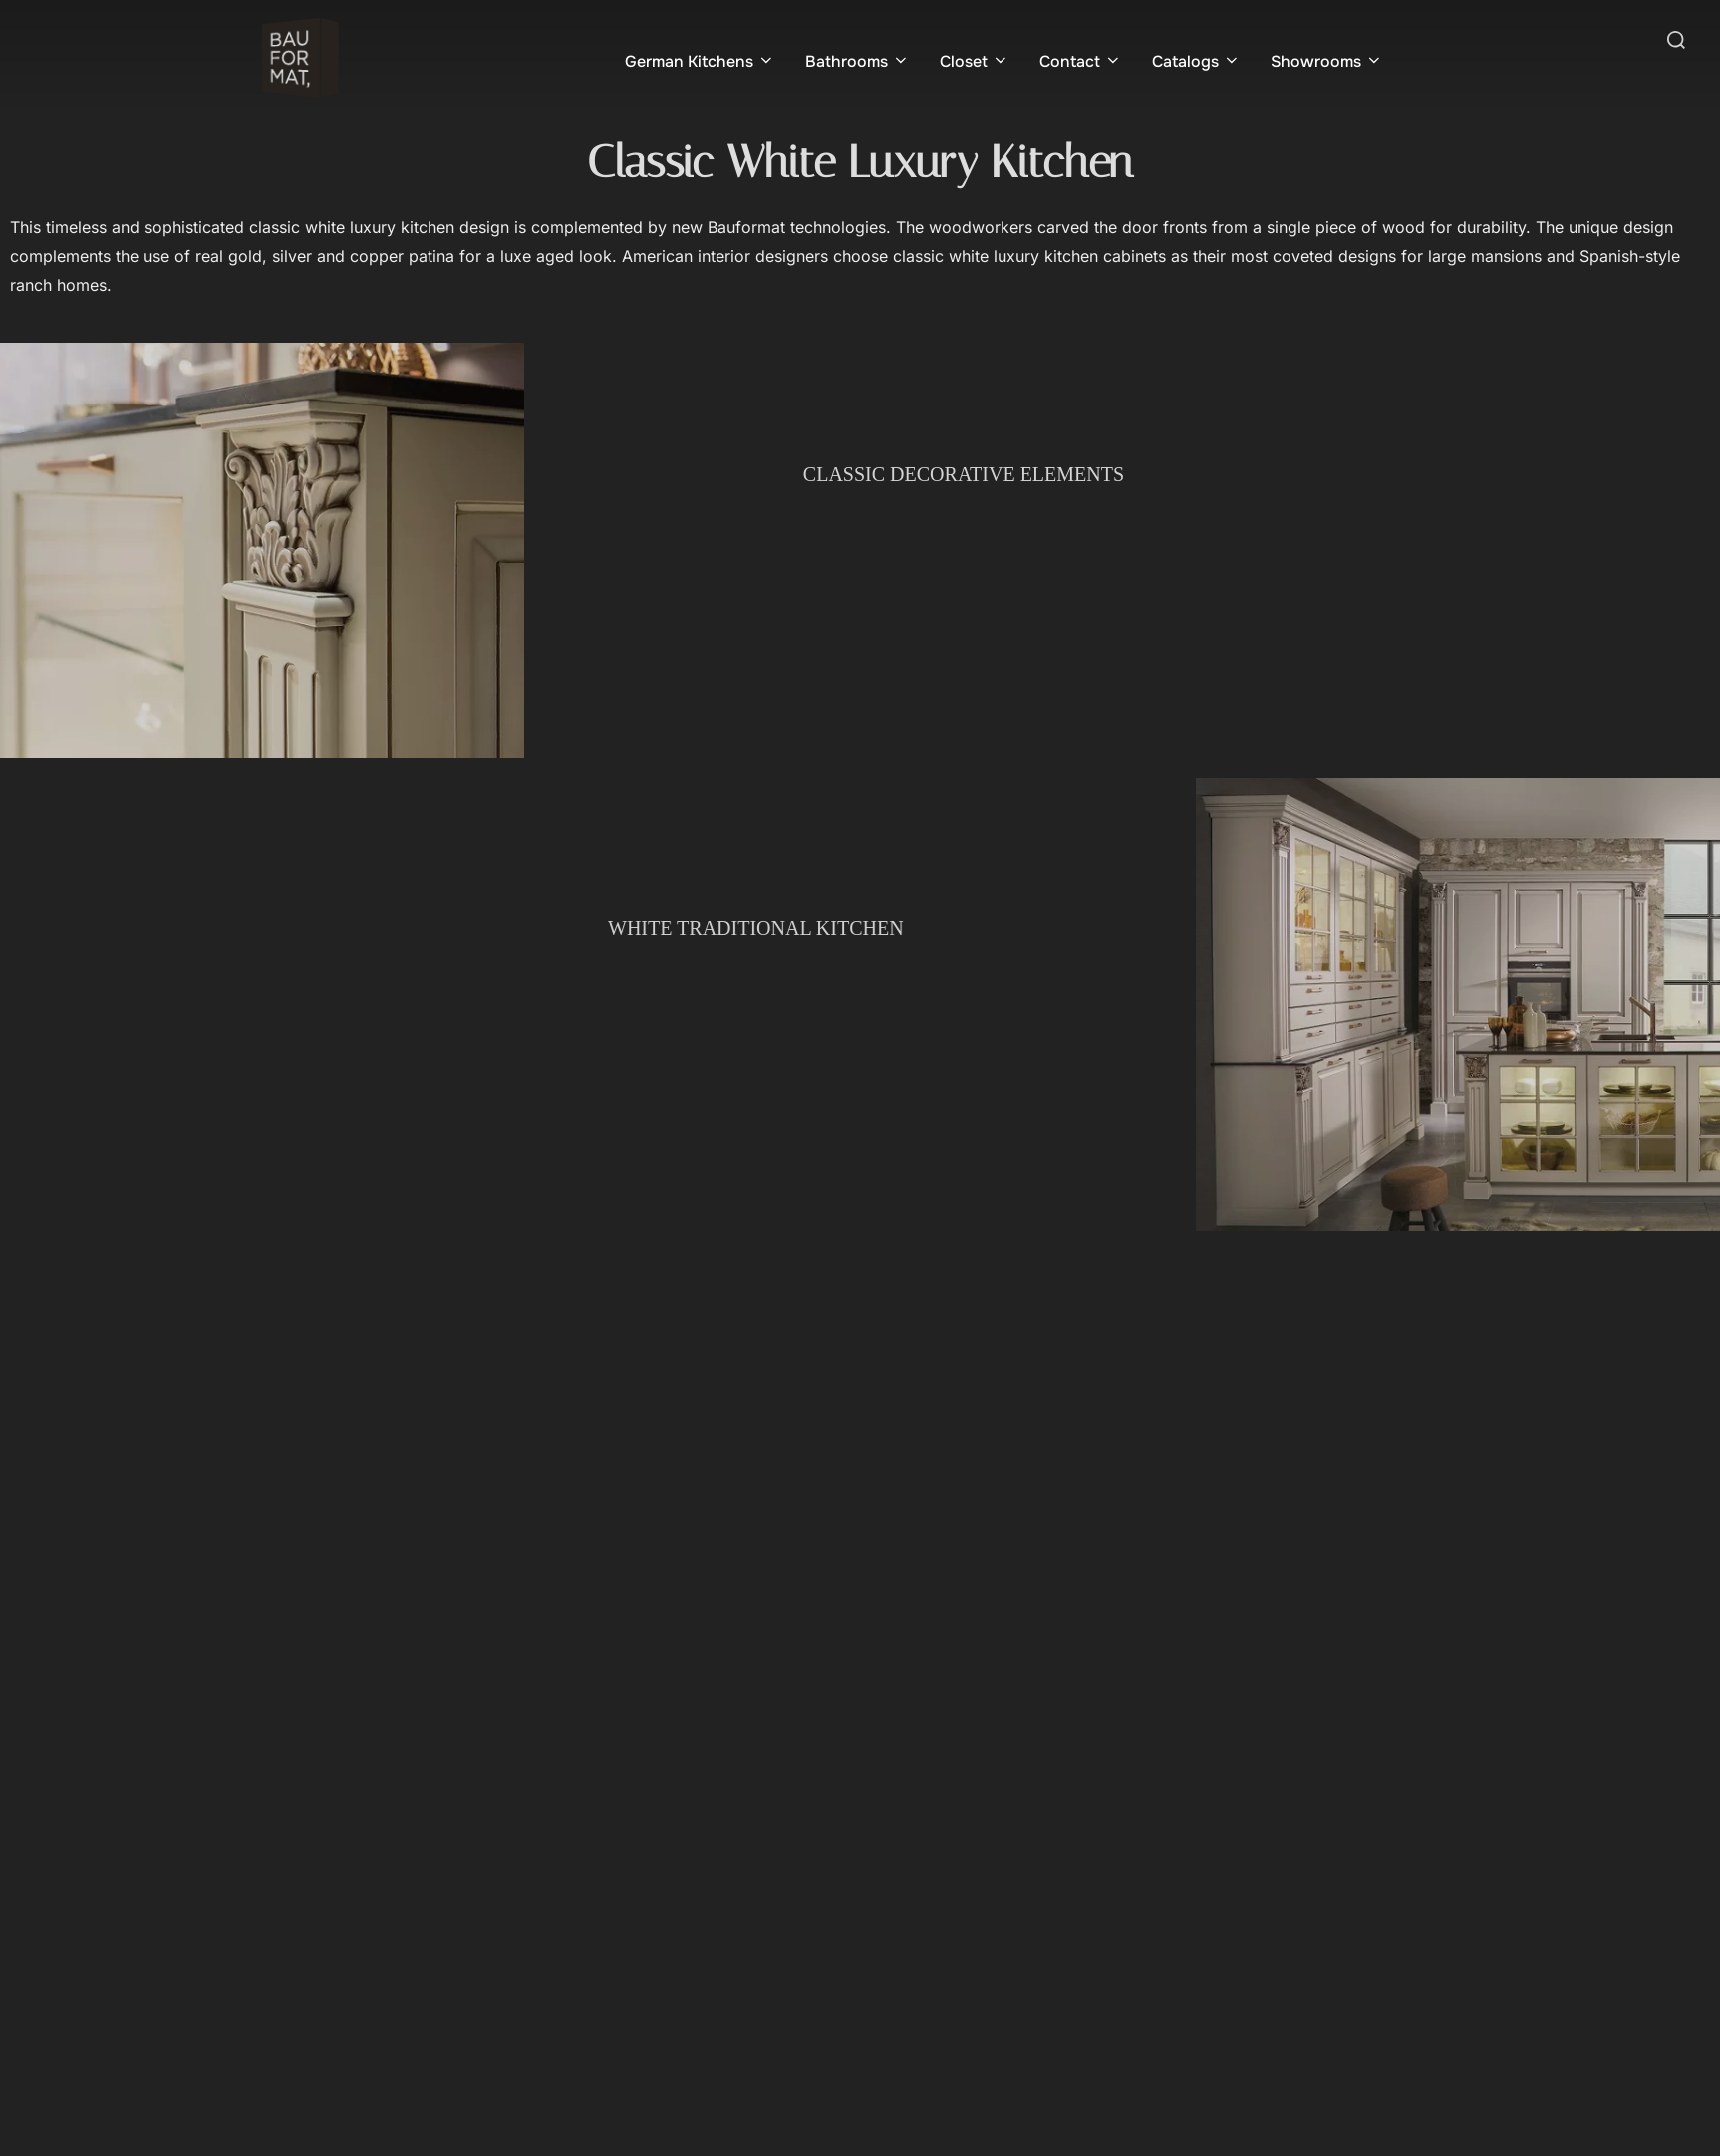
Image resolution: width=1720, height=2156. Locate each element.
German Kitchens (700, 61)
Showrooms (1327, 61)
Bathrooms (857, 61)
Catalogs (1196, 61)
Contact (1080, 61)
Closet (974, 61)
